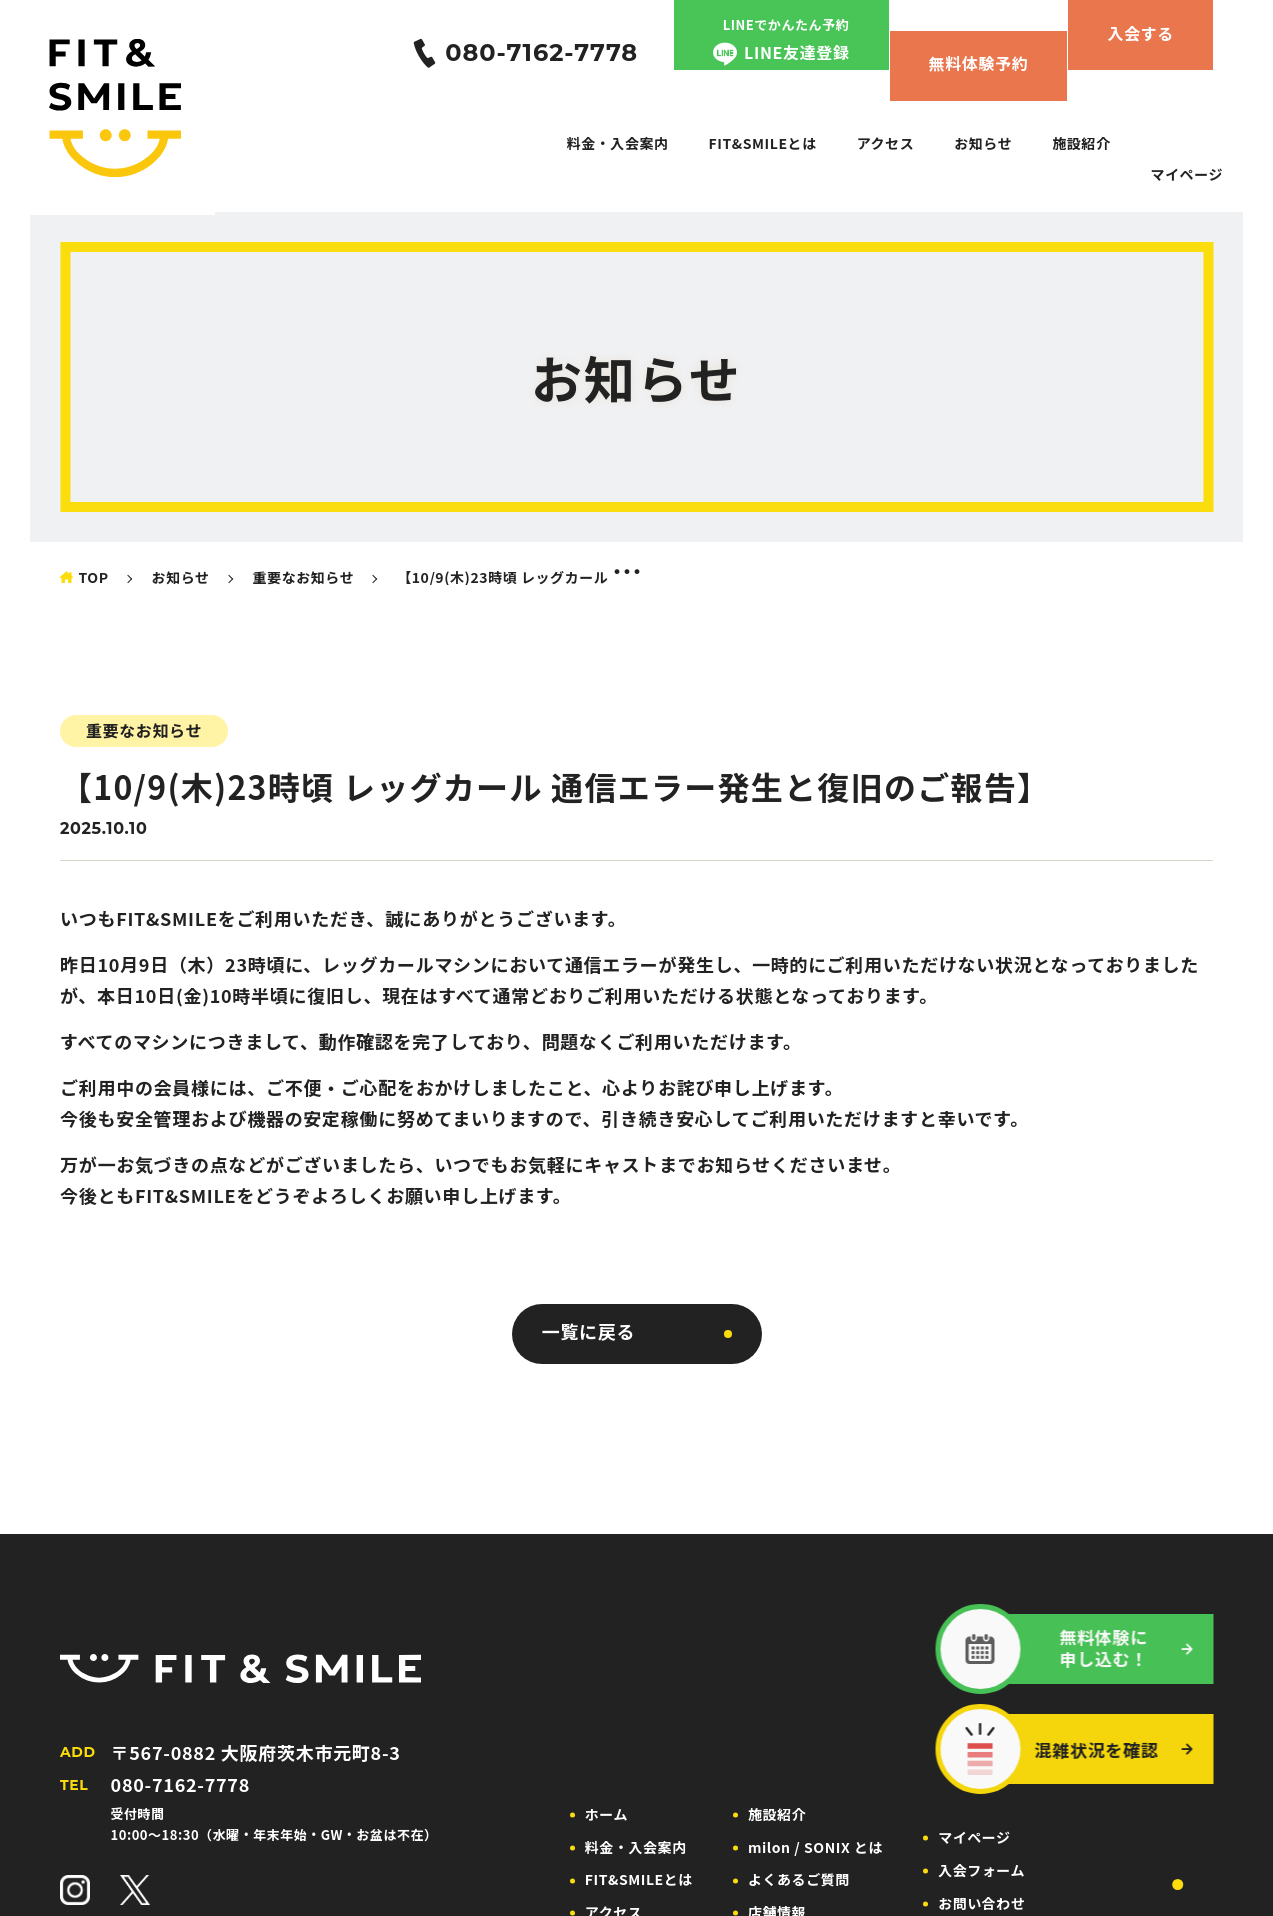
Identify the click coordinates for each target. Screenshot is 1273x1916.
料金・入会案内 (618, 143)
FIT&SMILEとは (763, 143)
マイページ (1186, 174)
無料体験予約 (979, 63)
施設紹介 (1081, 143)
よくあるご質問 (799, 1879)
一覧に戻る (589, 1331)
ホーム (606, 1814)
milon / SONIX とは (815, 1847)
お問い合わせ (981, 1903)
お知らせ (983, 143)
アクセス (886, 143)
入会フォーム (981, 1870)
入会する (1140, 33)
